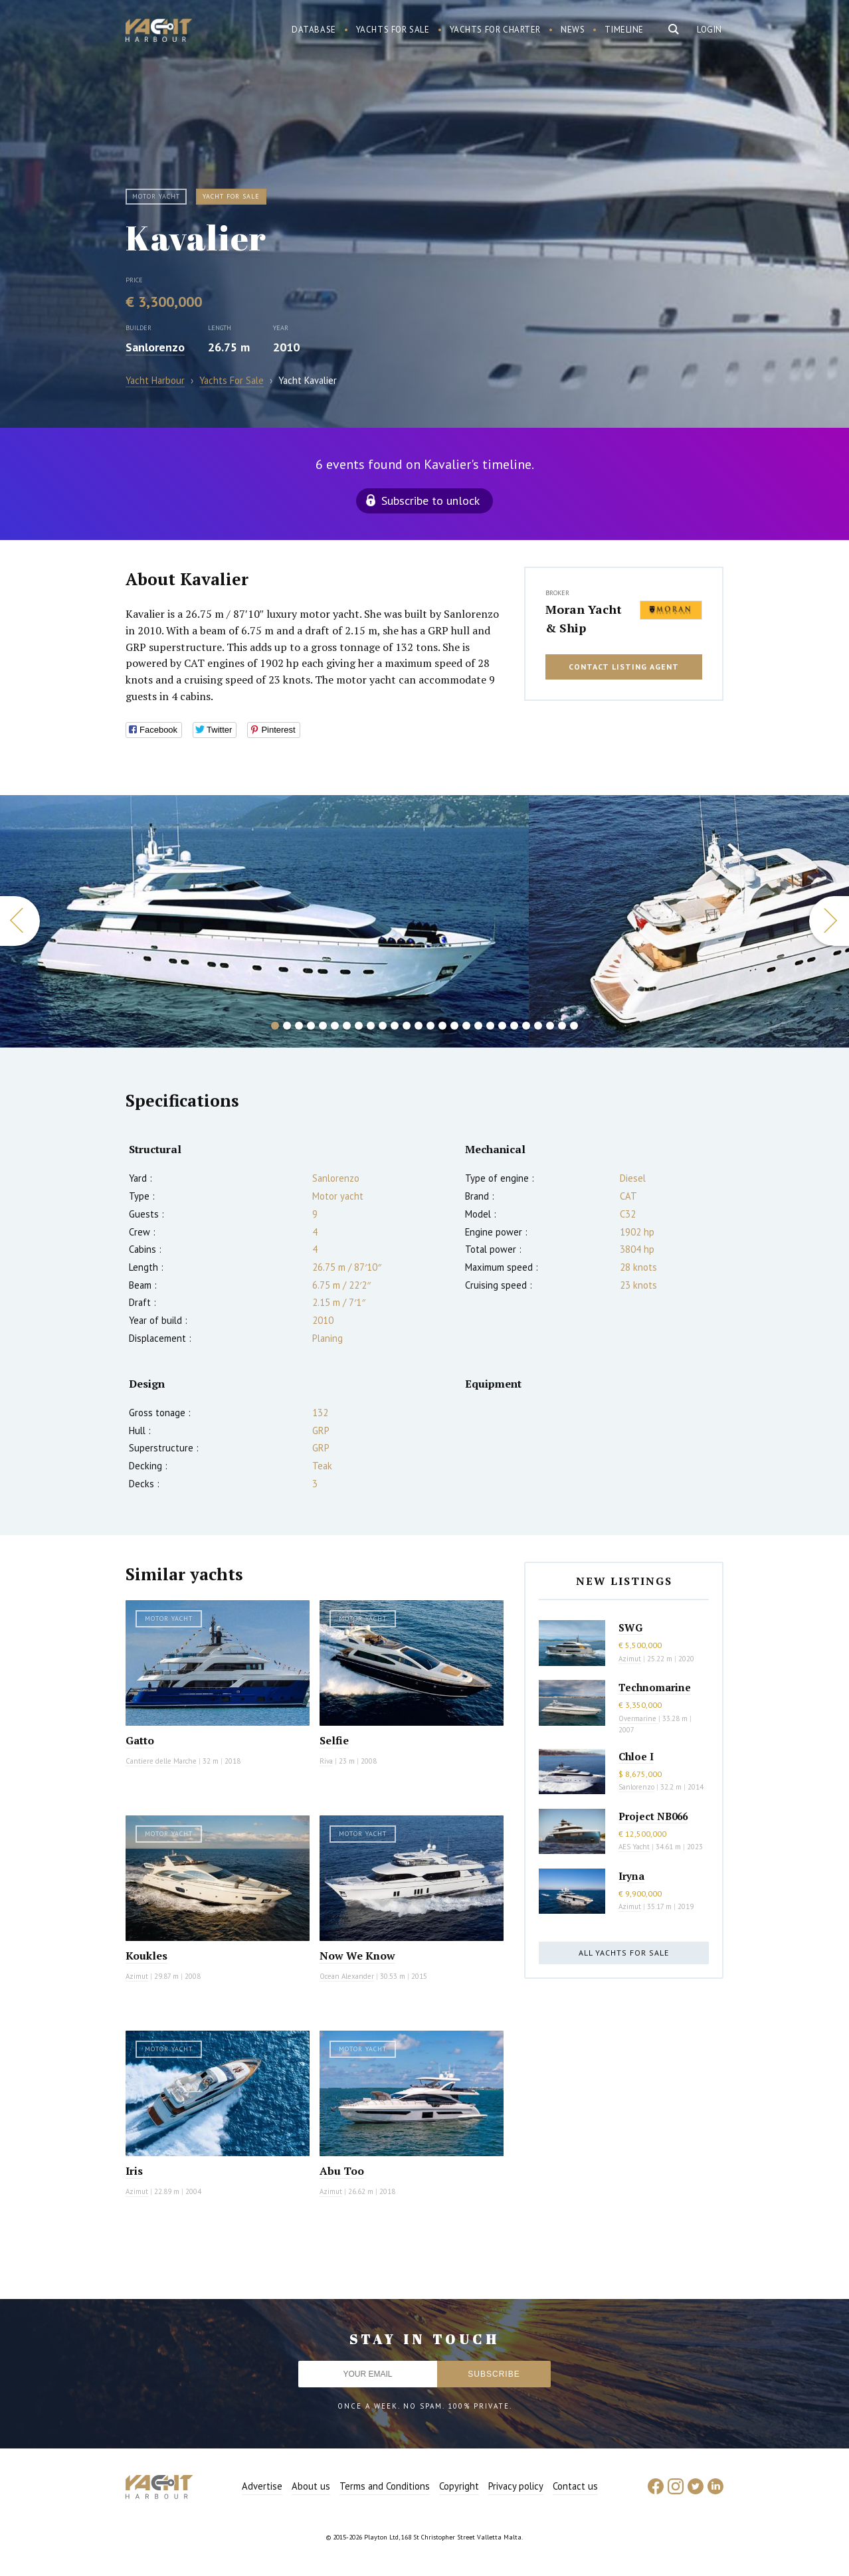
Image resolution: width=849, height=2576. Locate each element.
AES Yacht (634, 1846)
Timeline (624, 29)
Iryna (631, 1876)
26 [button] (574, 1026)
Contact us (575, 2486)
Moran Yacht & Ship (583, 618)
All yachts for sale (624, 1953)
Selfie (334, 1740)
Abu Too (342, 2170)
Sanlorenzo (155, 347)
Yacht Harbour (159, 32)
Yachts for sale (393, 29)
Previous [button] (20, 921)
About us (311, 2486)
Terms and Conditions (384, 2486)
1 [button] (275, 1026)
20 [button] (502, 1026)
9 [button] (371, 1026)
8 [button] (359, 1026)
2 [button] (287, 1026)
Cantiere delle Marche (161, 1761)
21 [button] (514, 1026)
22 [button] (526, 1026)
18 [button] (478, 1026)
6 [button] (335, 1026)
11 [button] (395, 1026)
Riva (326, 1761)
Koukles (146, 1955)
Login (709, 29)
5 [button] (323, 1026)
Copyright (459, 2486)
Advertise (262, 2486)
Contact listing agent (624, 667)
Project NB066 (653, 1816)
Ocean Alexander (347, 1976)
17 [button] (466, 1026)
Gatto (140, 1740)
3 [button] (299, 1026)
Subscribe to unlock (430, 500)
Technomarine (654, 1687)
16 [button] (454, 1026)
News (573, 29)
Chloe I (636, 1756)
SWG (630, 1627)
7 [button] (347, 1026)
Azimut (137, 1976)
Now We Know (357, 1955)
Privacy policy (515, 2486)
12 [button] (407, 1026)
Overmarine (638, 1718)
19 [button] (490, 1026)
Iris (134, 2170)
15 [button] (442, 1026)
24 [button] (550, 1026)
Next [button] (829, 921)
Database (314, 29)
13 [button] (419, 1026)
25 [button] (562, 1026)
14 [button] (430, 1026)
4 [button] (311, 1026)
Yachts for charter (495, 29)
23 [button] (538, 1026)
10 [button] (383, 1026)
